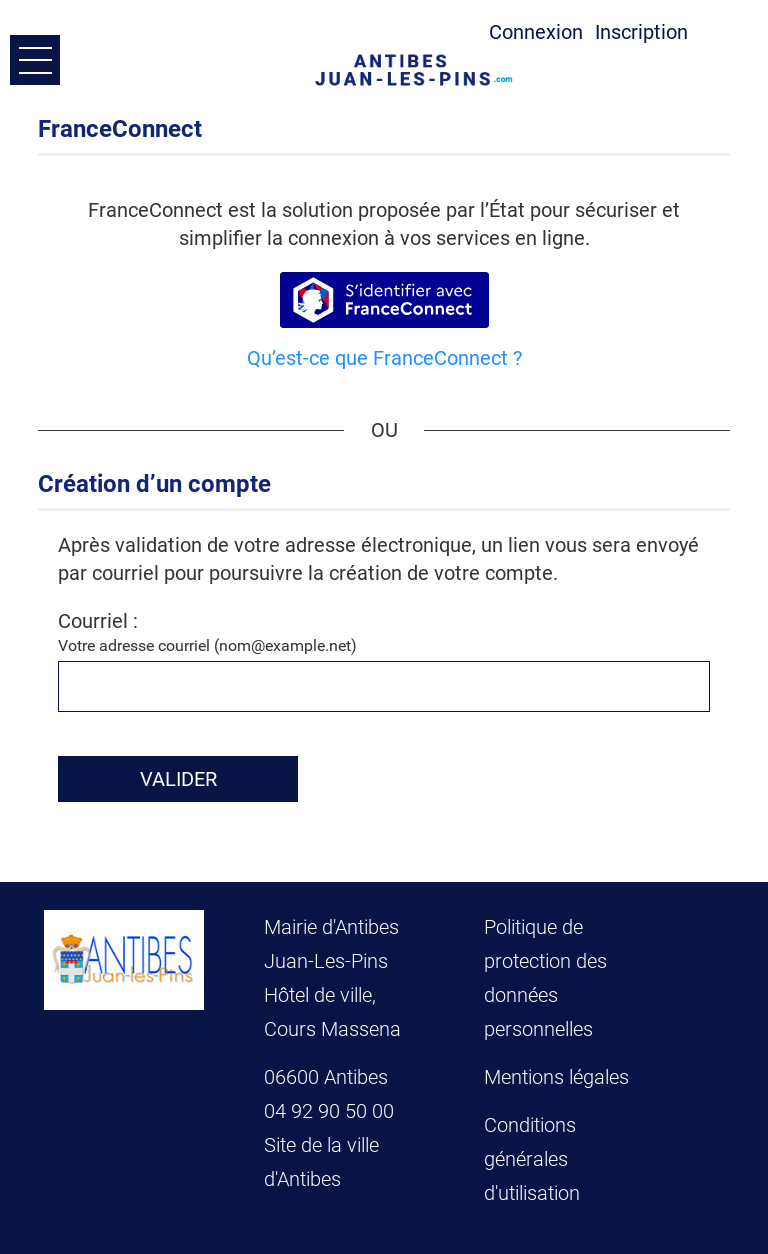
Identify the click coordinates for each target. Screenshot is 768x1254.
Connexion (536, 32)
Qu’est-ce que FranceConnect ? (384, 358)
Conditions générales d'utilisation (532, 1159)
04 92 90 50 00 (331, 1111)
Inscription (641, 32)
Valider (178, 779)
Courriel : (98, 621)
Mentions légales (556, 1077)
